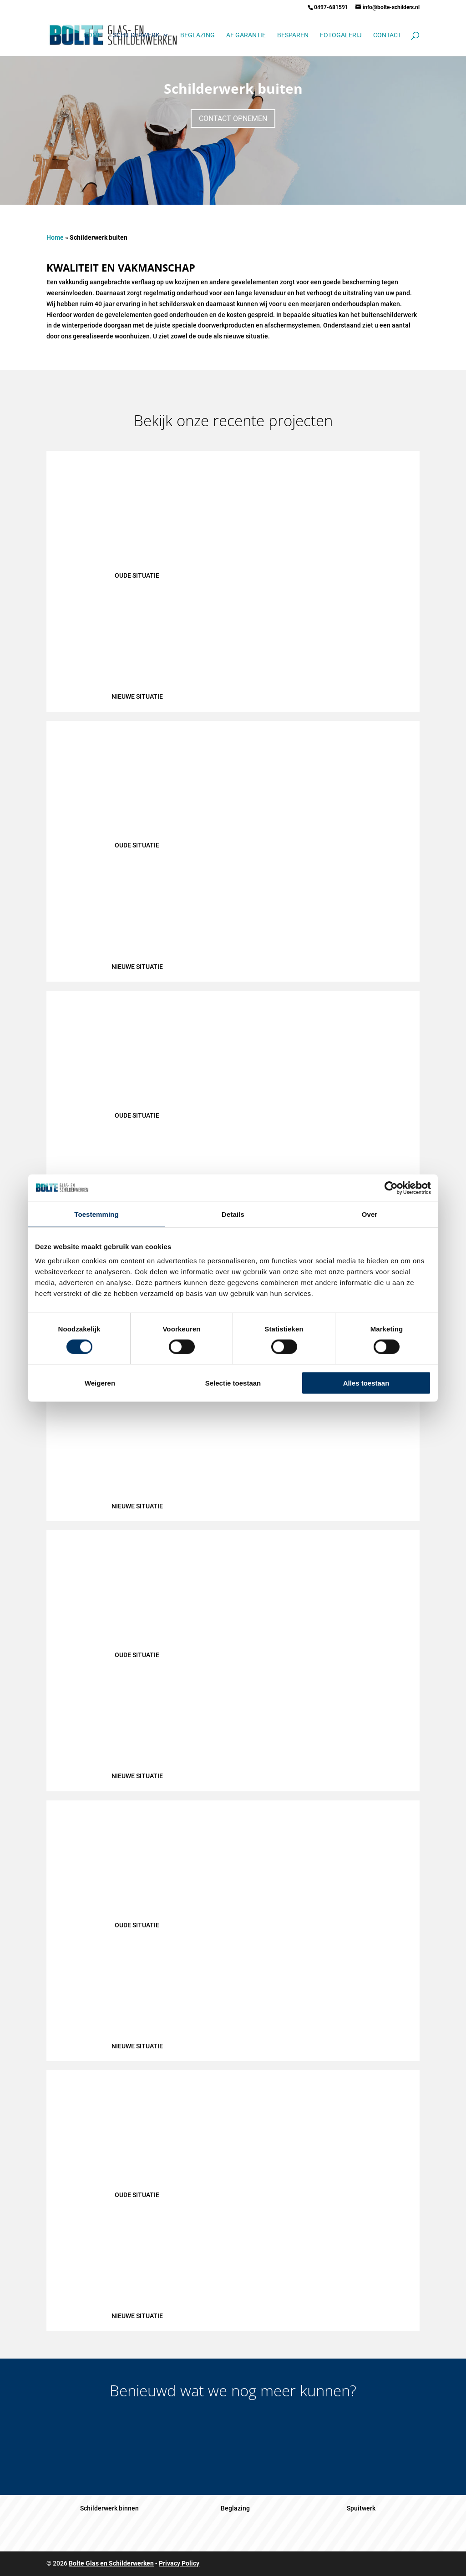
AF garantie (246, 35)
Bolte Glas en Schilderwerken (111, 2563)
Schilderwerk (136, 35)
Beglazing (197, 35)
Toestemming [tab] (96, 1214)
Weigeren (100, 1383)
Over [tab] (370, 1214)
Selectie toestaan (233, 1383)
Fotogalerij (341, 35)
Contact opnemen (233, 118)
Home (92, 35)
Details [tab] (233, 1214)
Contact (387, 35)
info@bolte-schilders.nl (391, 7)
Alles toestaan (366, 1383)
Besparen (293, 35)
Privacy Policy (179, 2563)
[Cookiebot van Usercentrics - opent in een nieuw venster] (391, 1188)
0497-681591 (331, 7)
